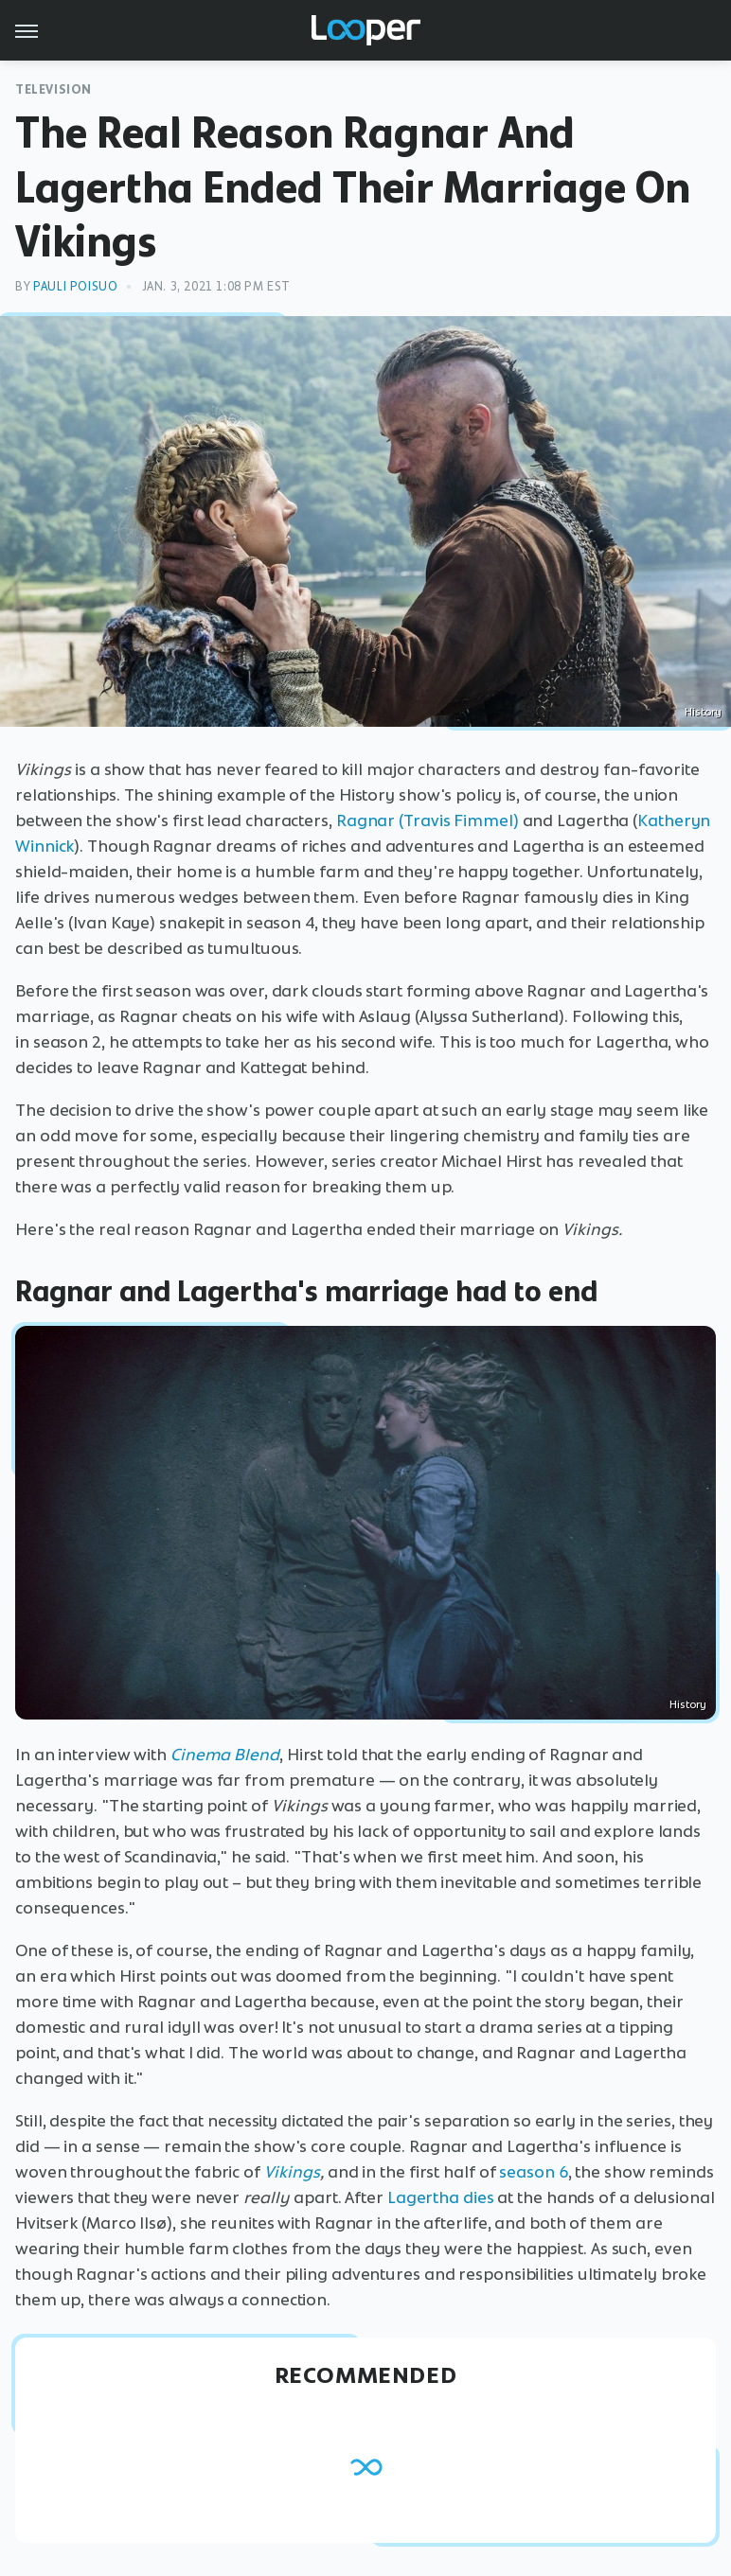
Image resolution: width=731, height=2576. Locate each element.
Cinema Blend (224, 1754)
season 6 (533, 2172)
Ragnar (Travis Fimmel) (427, 820)
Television (53, 89)
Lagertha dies (440, 2197)
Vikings (292, 2172)
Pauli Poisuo (75, 286)
